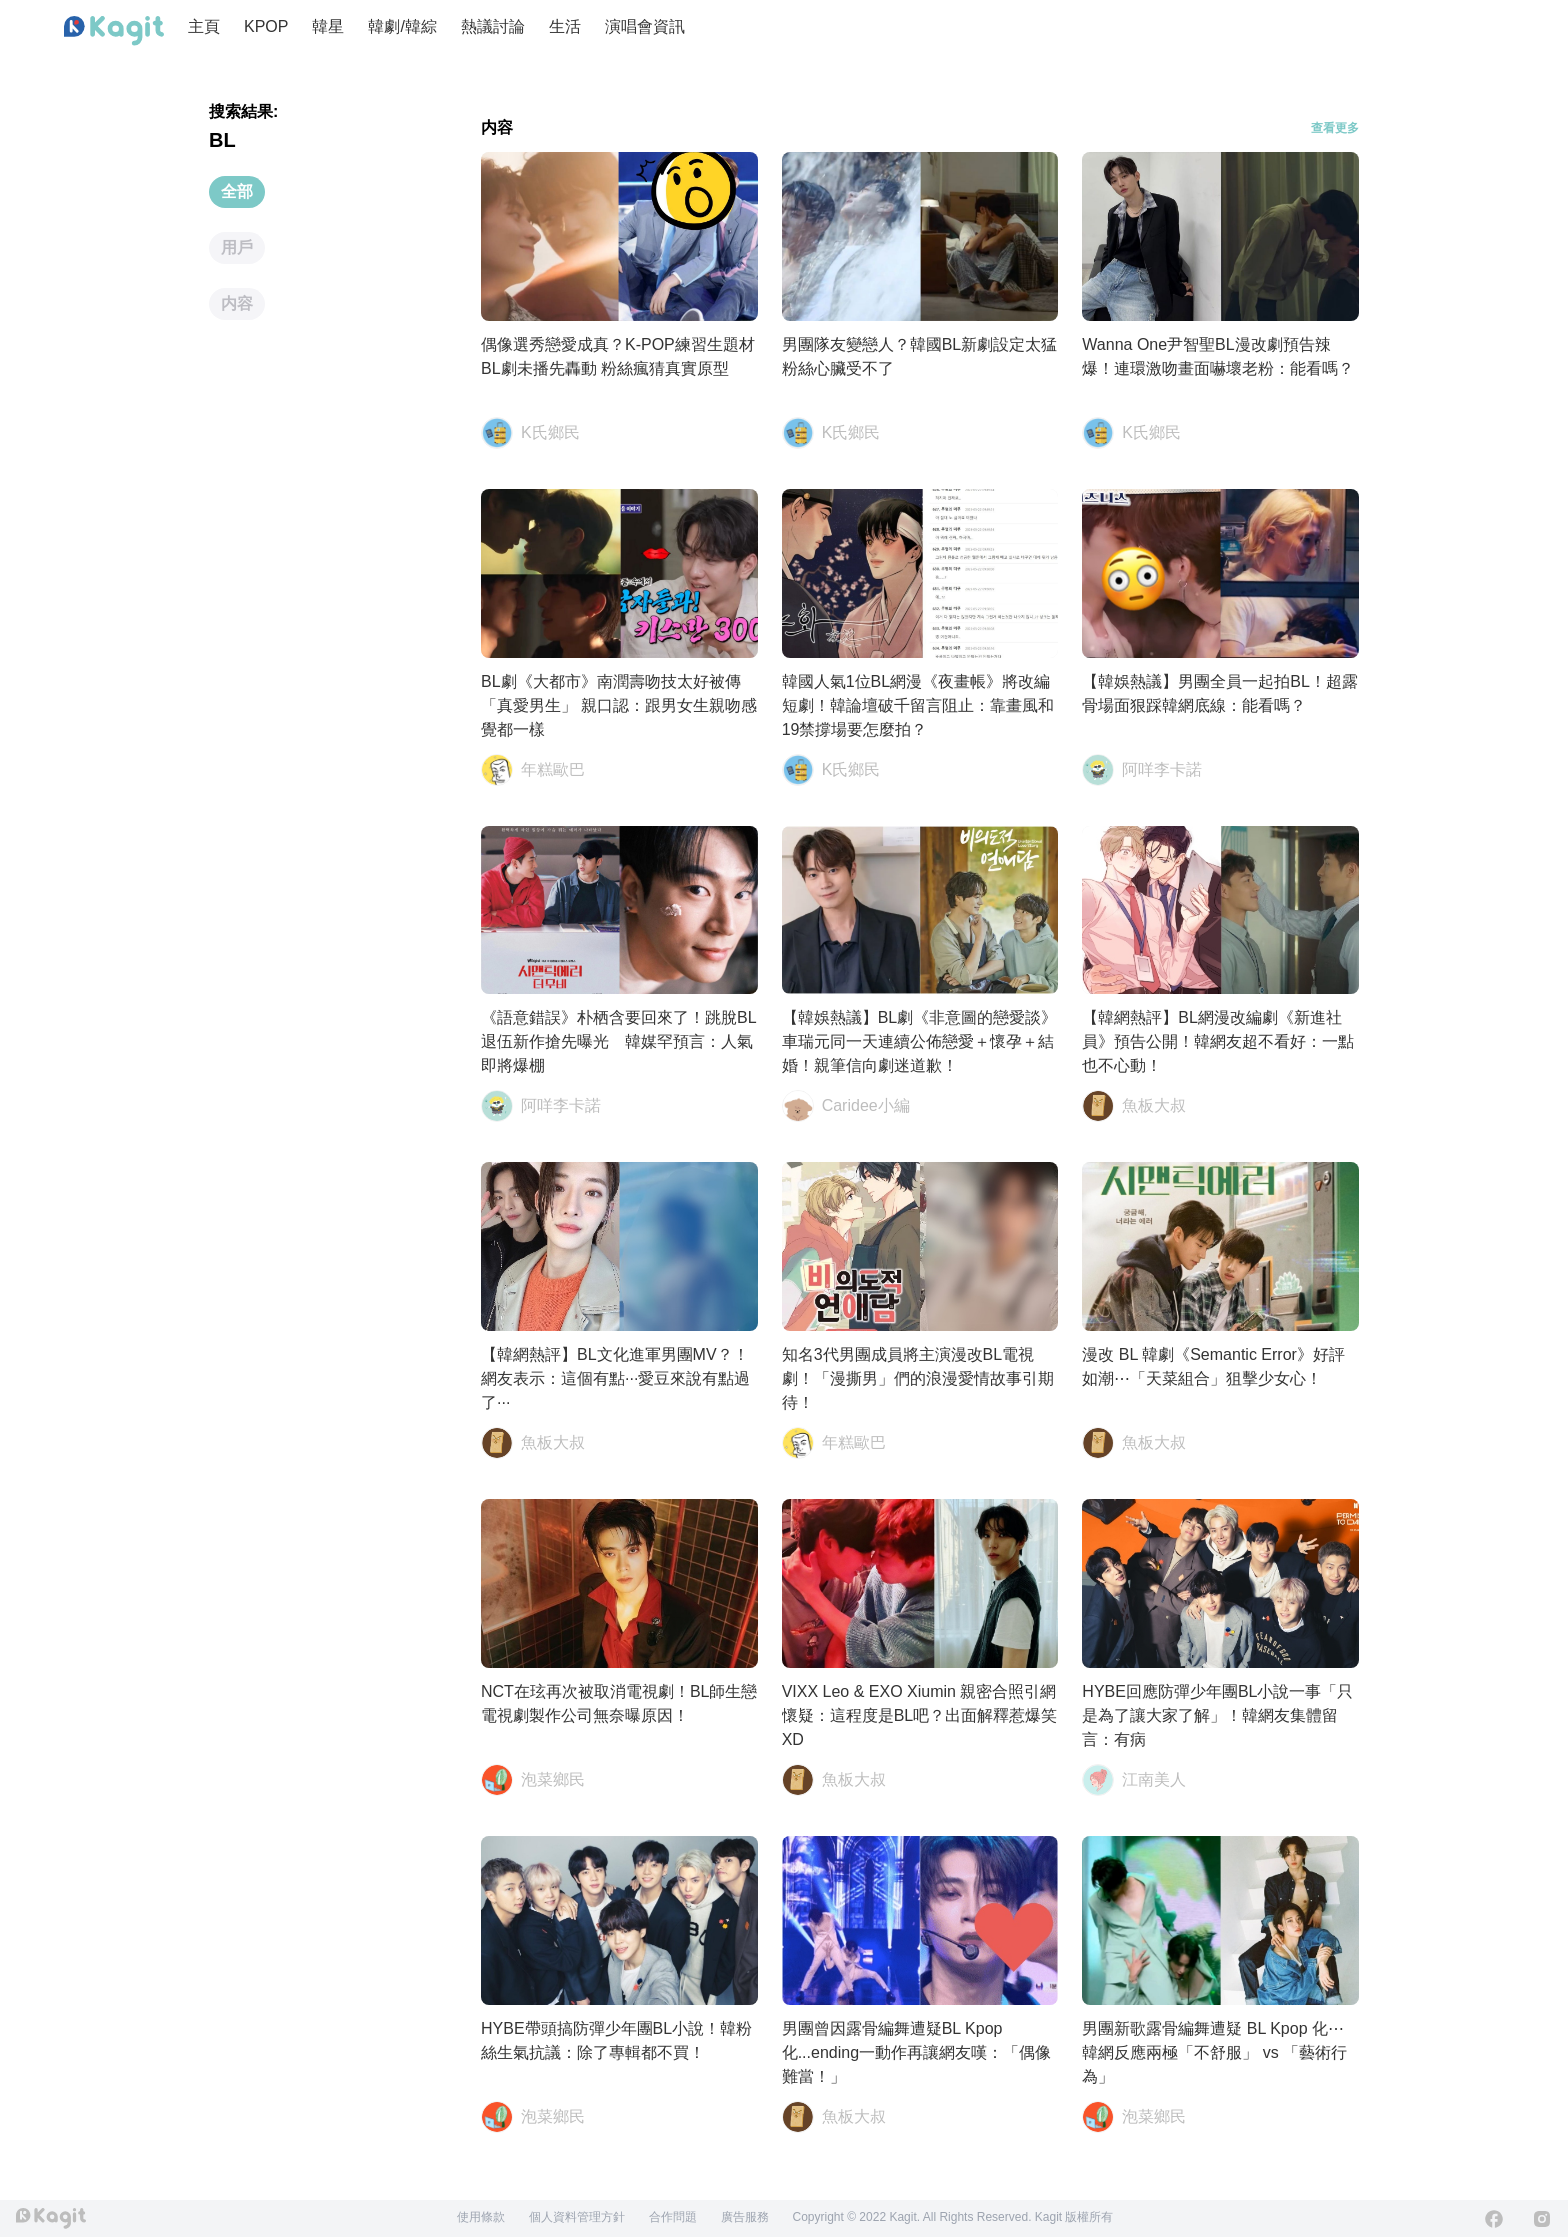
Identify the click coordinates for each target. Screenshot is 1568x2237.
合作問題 (673, 2217)
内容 (237, 303)
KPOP (266, 26)
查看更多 (1335, 128)
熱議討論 (493, 26)
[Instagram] (1542, 2219)
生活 (565, 26)
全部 (237, 191)
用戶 (237, 247)
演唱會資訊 (645, 26)
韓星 (328, 26)
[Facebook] (1494, 2219)
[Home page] (114, 31)
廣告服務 (745, 2217)
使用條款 (481, 2217)
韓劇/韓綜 (402, 26)
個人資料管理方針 (577, 2217)
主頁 (204, 26)
